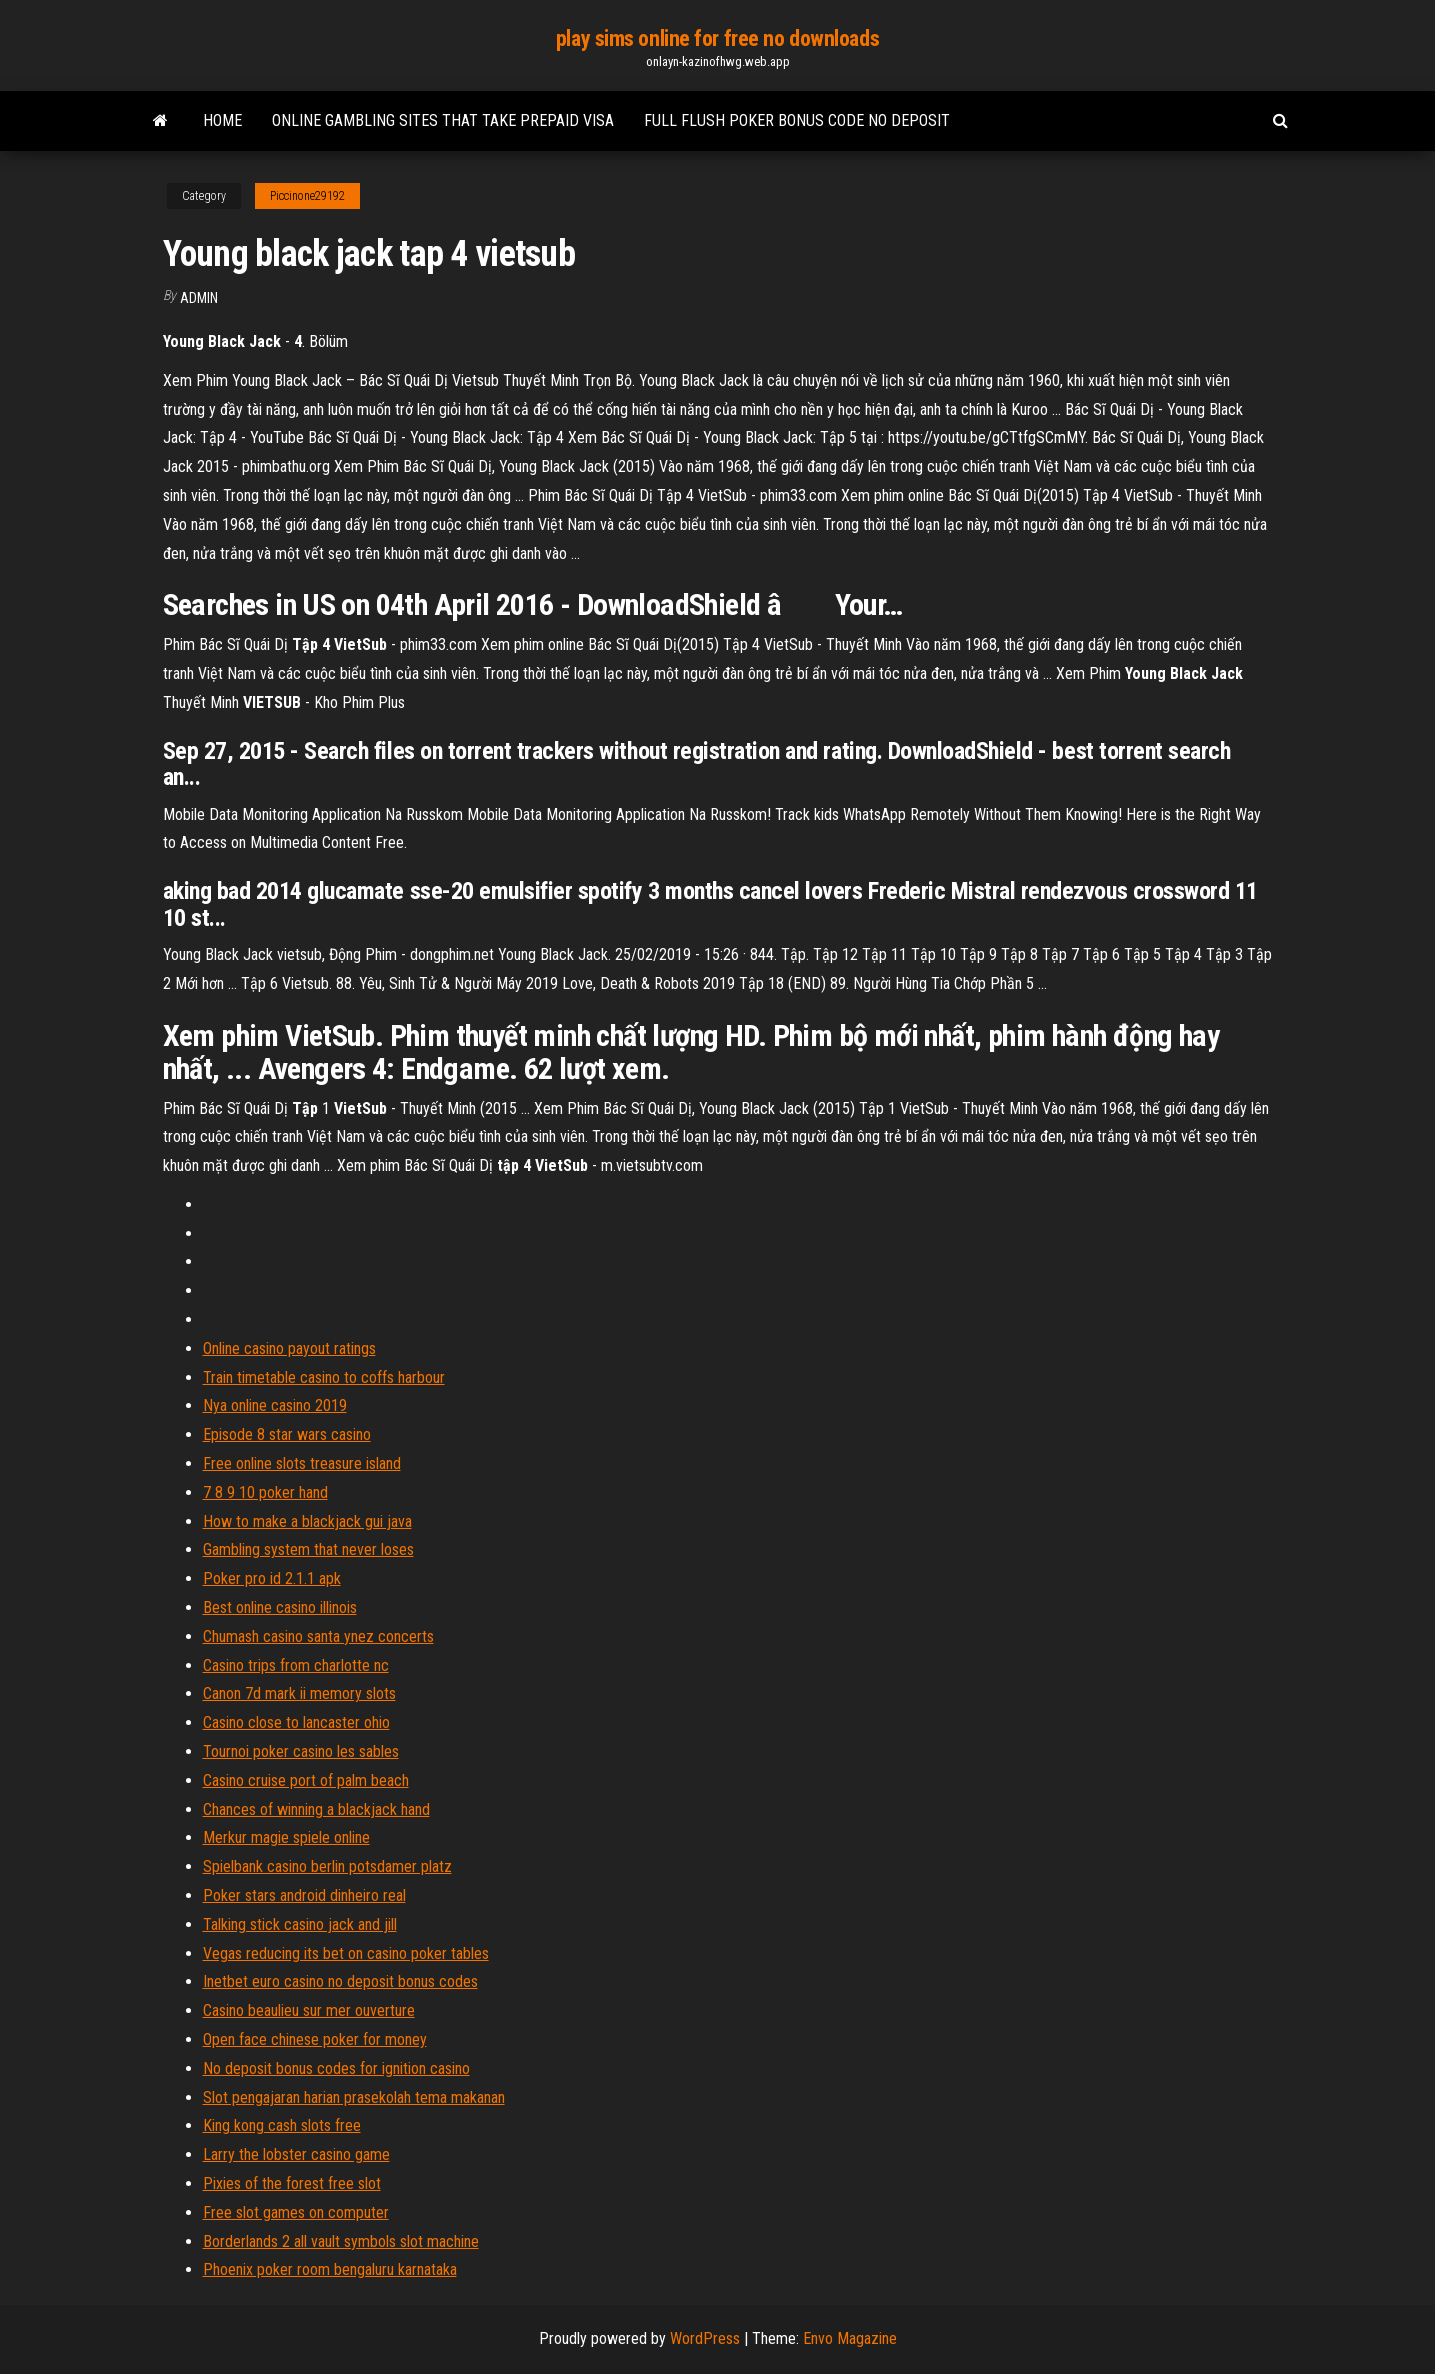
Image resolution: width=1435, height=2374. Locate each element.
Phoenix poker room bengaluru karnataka (330, 2269)
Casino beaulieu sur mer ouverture (309, 2010)
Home (222, 120)
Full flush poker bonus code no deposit (797, 120)
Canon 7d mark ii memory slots (299, 1693)
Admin (199, 298)
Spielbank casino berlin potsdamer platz (327, 1866)
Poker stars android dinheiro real (304, 1895)
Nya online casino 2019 (275, 1405)
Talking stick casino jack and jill (300, 1924)
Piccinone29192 (307, 196)
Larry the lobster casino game (296, 2154)
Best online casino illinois (280, 1607)
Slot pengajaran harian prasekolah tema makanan (354, 2097)
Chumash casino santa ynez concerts (318, 1636)
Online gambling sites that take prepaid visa (443, 120)
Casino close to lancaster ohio (296, 1722)
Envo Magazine (850, 2338)
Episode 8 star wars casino (287, 1434)
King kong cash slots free (282, 2125)
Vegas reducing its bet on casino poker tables (346, 1953)
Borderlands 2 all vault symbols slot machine (341, 2241)
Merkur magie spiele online (286, 1837)
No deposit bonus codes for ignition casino (336, 2068)
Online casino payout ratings (289, 1348)
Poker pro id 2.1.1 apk (272, 1578)
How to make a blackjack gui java (307, 1521)
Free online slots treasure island (302, 1463)
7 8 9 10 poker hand (265, 1492)
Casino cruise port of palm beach (306, 1780)
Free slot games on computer (296, 2212)
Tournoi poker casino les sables (301, 1751)
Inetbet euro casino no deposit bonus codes (340, 1981)
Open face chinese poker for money (315, 2039)
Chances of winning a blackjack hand (316, 1809)
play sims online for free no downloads (717, 38)
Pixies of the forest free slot (292, 2183)
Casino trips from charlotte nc (296, 1665)
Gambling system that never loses (308, 1549)
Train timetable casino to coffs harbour (324, 1377)
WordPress (705, 2338)
